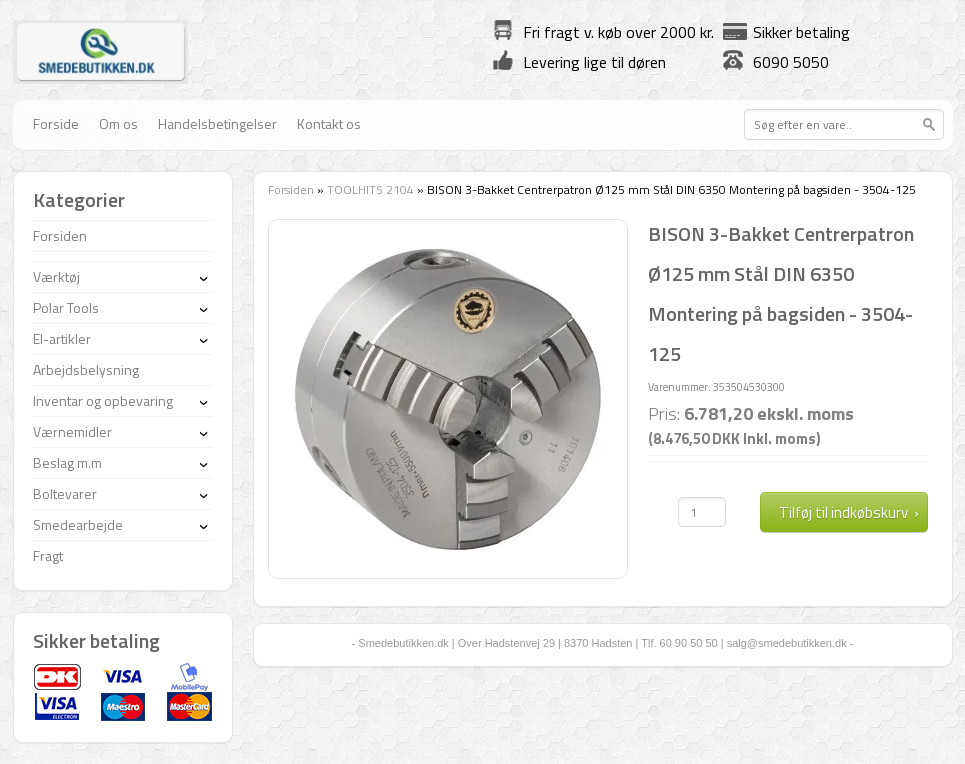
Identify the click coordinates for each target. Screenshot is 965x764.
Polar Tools (66, 307)
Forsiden (291, 189)
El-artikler (62, 338)
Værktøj (56, 276)
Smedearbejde (78, 524)
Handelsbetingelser (217, 123)
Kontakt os (329, 123)
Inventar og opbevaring (103, 400)
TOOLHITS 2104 (370, 189)
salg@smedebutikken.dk (787, 643)
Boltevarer (65, 493)
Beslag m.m (67, 462)
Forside (56, 123)
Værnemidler (72, 431)
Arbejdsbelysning (86, 369)
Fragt (48, 555)
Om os (118, 123)
